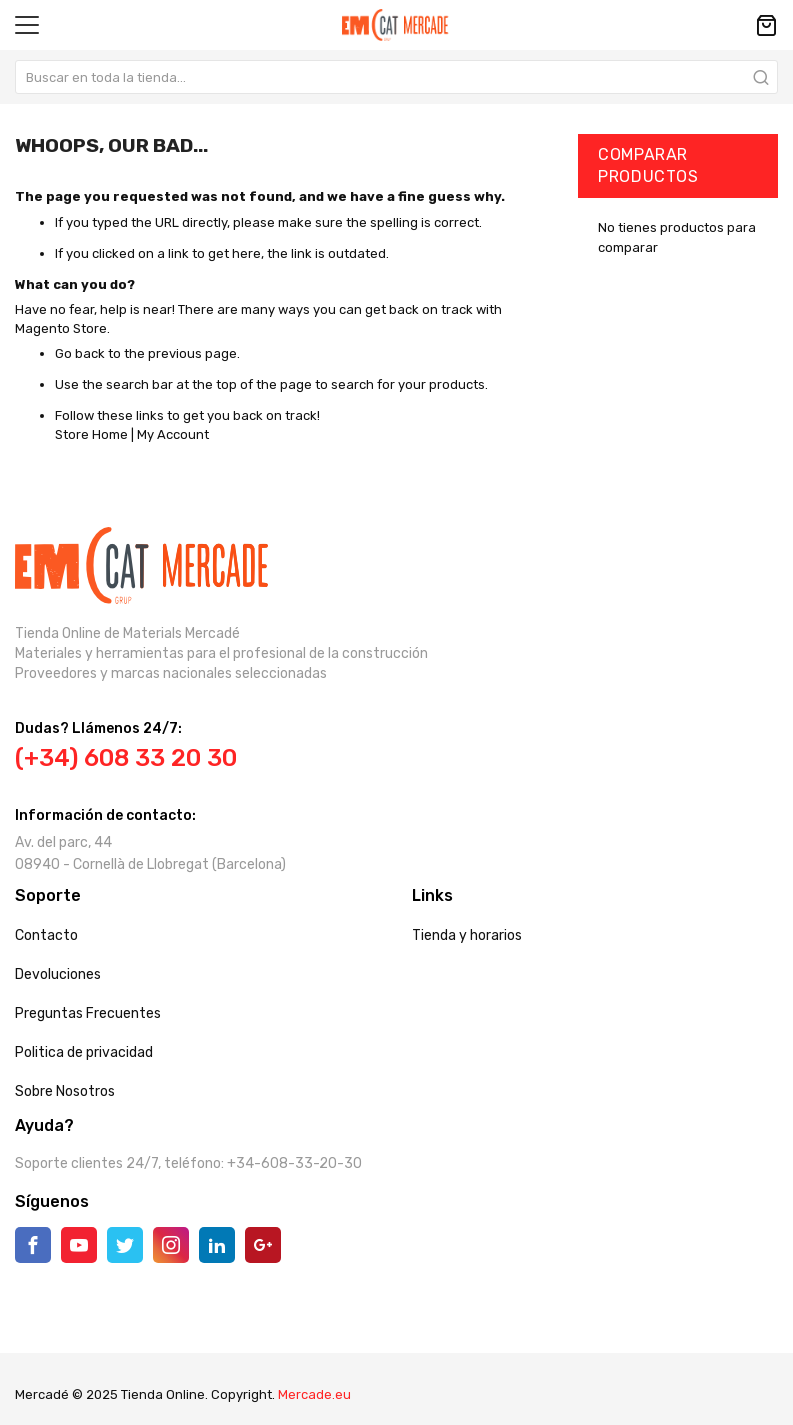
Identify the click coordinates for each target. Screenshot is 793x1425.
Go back (80, 353)
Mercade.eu (314, 1394)
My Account (173, 434)
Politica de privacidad (84, 1052)
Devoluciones (58, 974)
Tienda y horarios (467, 935)
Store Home (91, 434)
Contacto (46, 935)
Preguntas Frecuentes (88, 1013)
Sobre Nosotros (65, 1091)
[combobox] (396, 77)
